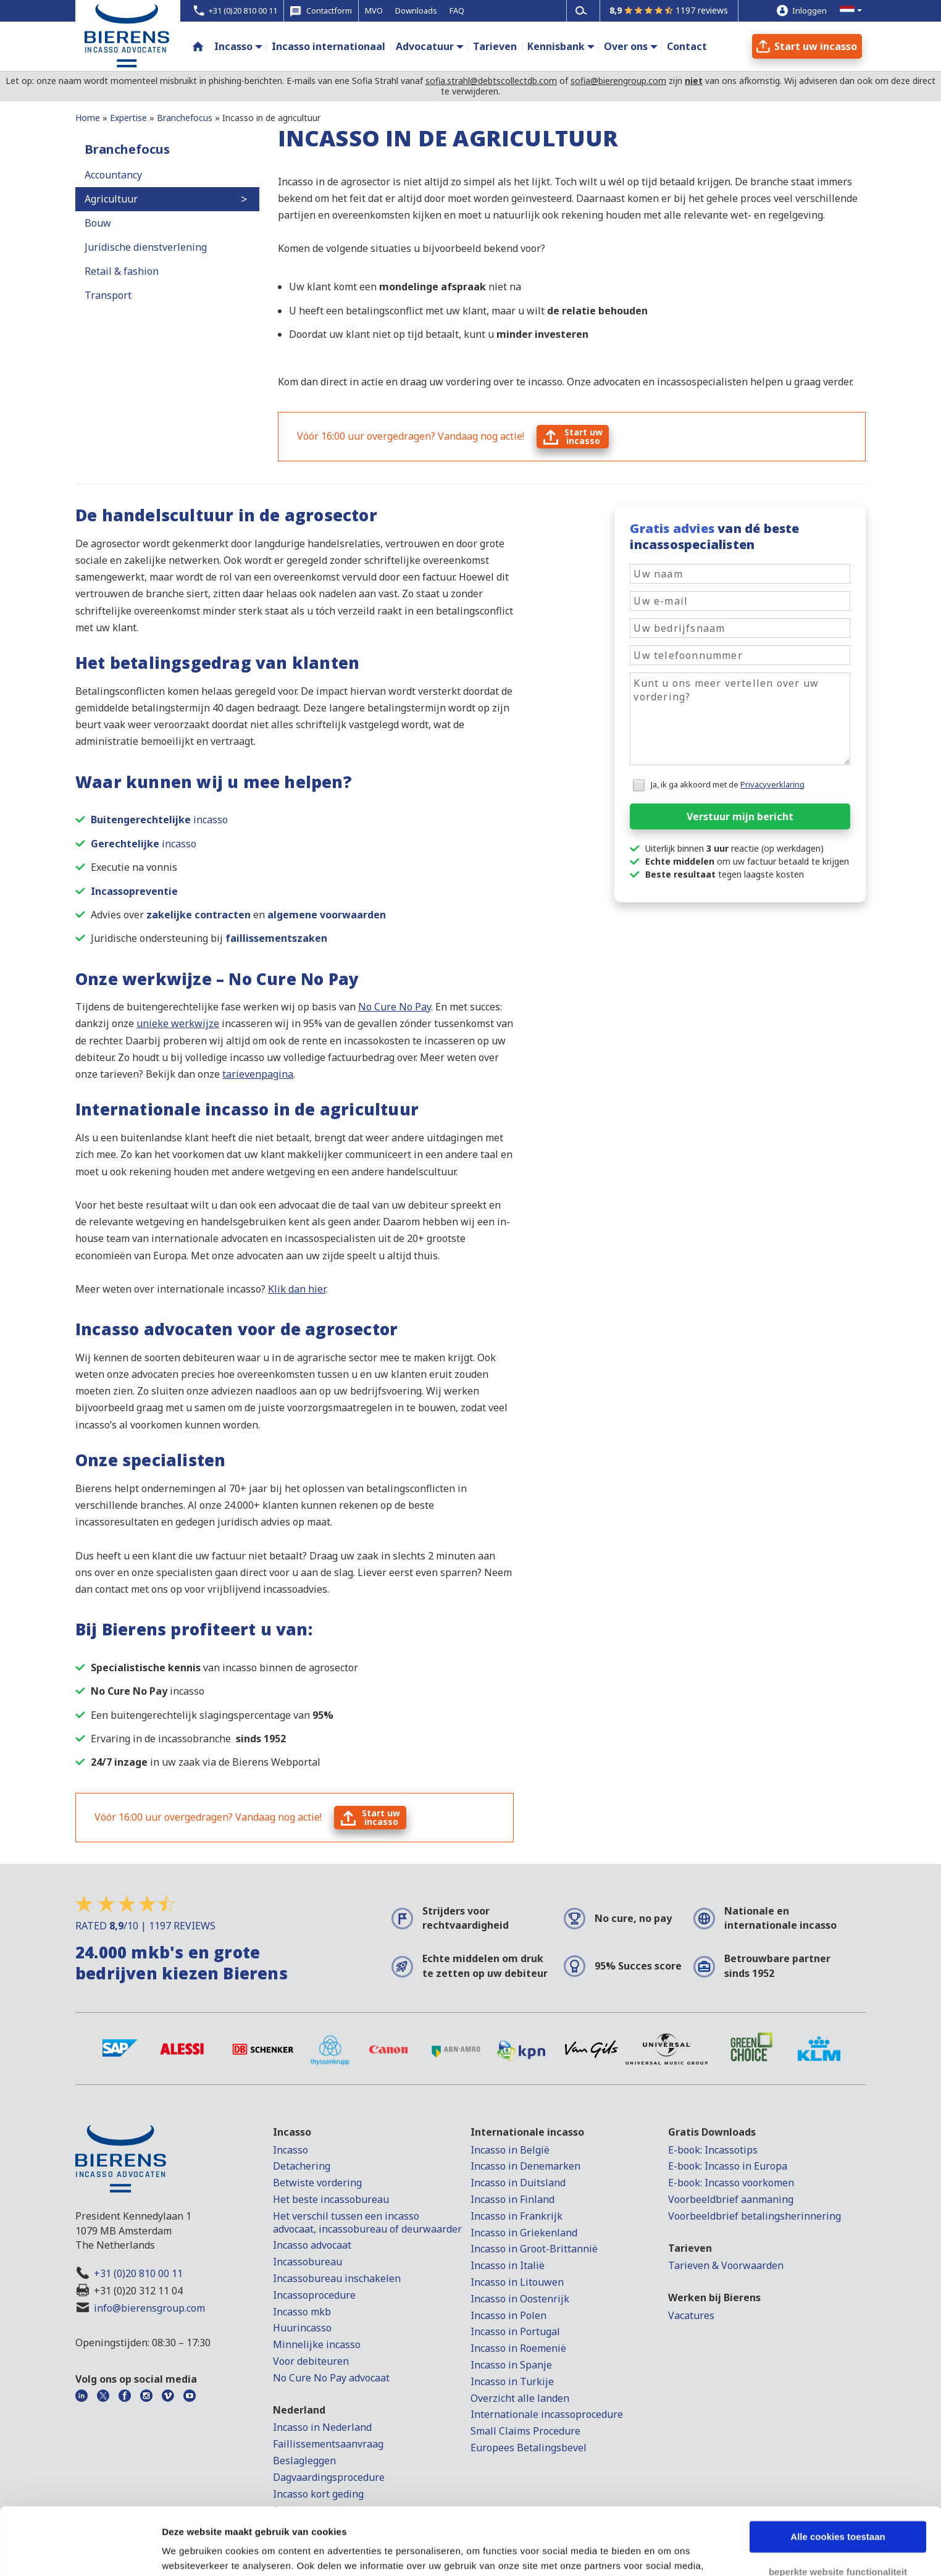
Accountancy (113, 175)
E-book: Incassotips (713, 2150)
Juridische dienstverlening (146, 247)
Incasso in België (510, 2150)
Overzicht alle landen (520, 2398)
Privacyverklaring (772, 784)
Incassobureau (307, 2261)
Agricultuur (111, 199)
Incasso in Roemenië (518, 2348)
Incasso (233, 46)
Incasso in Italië (508, 2265)
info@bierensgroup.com (149, 2308)
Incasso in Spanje (511, 2365)
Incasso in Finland (512, 2199)
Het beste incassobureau (331, 2199)
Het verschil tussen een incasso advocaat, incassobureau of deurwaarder (367, 2222)
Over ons (626, 46)
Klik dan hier (296, 1289)
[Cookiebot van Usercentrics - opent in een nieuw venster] (80, 2552)
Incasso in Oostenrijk (520, 2298)
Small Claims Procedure (525, 2431)
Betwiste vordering (317, 2182)
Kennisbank (556, 46)
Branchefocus (127, 149)
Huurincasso (302, 2328)
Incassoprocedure (314, 2295)
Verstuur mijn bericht (740, 816)
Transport (108, 295)
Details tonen (191, 2551)
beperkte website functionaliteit (838, 2508)
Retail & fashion (122, 271)
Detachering (301, 2166)
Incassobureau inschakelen (337, 2278)
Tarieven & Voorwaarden (726, 2265)
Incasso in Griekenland (524, 2232)
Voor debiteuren (311, 2361)
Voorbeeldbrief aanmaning (730, 2199)
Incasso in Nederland (322, 2427)
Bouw (98, 223)
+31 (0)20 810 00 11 (138, 2273)
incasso (159, 819)
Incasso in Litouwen (517, 2282)
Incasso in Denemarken (525, 2166)
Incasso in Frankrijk (517, 2216)
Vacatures (691, 2315)
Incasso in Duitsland (518, 2182)
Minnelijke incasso (317, 2344)
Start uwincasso (583, 436)
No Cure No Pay (394, 1006)
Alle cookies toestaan (837, 2474)
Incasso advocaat (312, 2245)
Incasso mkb (302, 2311)
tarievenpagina (257, 1074)
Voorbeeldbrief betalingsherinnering (754, 2216)
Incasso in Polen (508, 2315)
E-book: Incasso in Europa (727, 2166)
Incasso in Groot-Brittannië (534, 2248)
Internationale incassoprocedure (547, 2414)
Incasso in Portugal (515, 2331)
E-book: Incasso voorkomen (731, 2182)
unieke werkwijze (177, 1023)
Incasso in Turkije (512, 2381)
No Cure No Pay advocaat (331, 2378)
